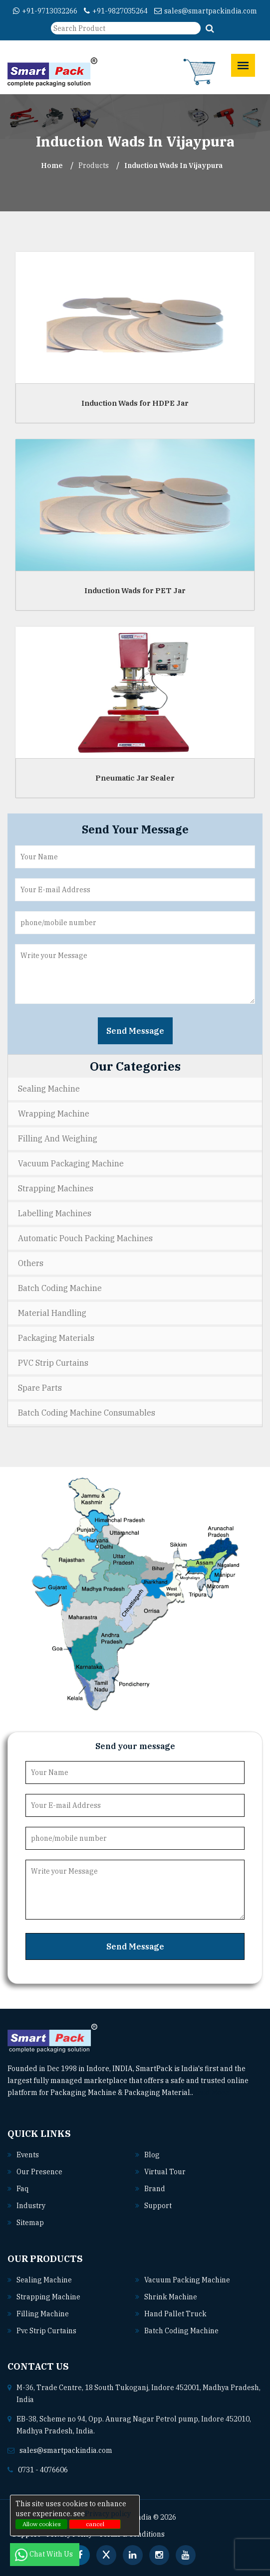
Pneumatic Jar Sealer (135, 778)
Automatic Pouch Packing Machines (85, 1238)
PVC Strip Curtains (53, 1363)
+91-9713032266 (45, 10)
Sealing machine (44, 2279)
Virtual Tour (165, 2171)
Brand (154, 2188)
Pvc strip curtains (46, 2330)
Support (158, 2205)
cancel (95, 2524)
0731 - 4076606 (43, 2469)
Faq (22, 2188)
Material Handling (52, 1313)
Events (27, 2154)
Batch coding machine (181, 2330)
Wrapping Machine (53, 1114)
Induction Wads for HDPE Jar (135, 403)
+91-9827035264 (116, 10)
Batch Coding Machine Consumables (86, 1413)
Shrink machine (170, 2296)
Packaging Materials (56, 1338)
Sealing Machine (49, 1089)
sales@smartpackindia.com (205, 10)
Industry (30, 2205)
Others (30, 1263)
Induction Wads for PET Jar (135, 590)
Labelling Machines (54, 1213)
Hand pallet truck (175, 2313)
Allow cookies (41, 2524)
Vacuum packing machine (187, 2279)
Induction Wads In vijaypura (173, 165)
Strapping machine (48, 2296)
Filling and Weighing (57, 1138)
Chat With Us (44, 2554)
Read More (215, 2092)
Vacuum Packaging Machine (71, 1163)
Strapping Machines (55, 1188)
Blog (152, 2154)
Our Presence (39, 2171)
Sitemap (30, 2222)
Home (52, 165)
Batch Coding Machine (60, 1288)
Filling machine (42, 2313)
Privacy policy (108, 2513)
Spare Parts (40, 1388)
